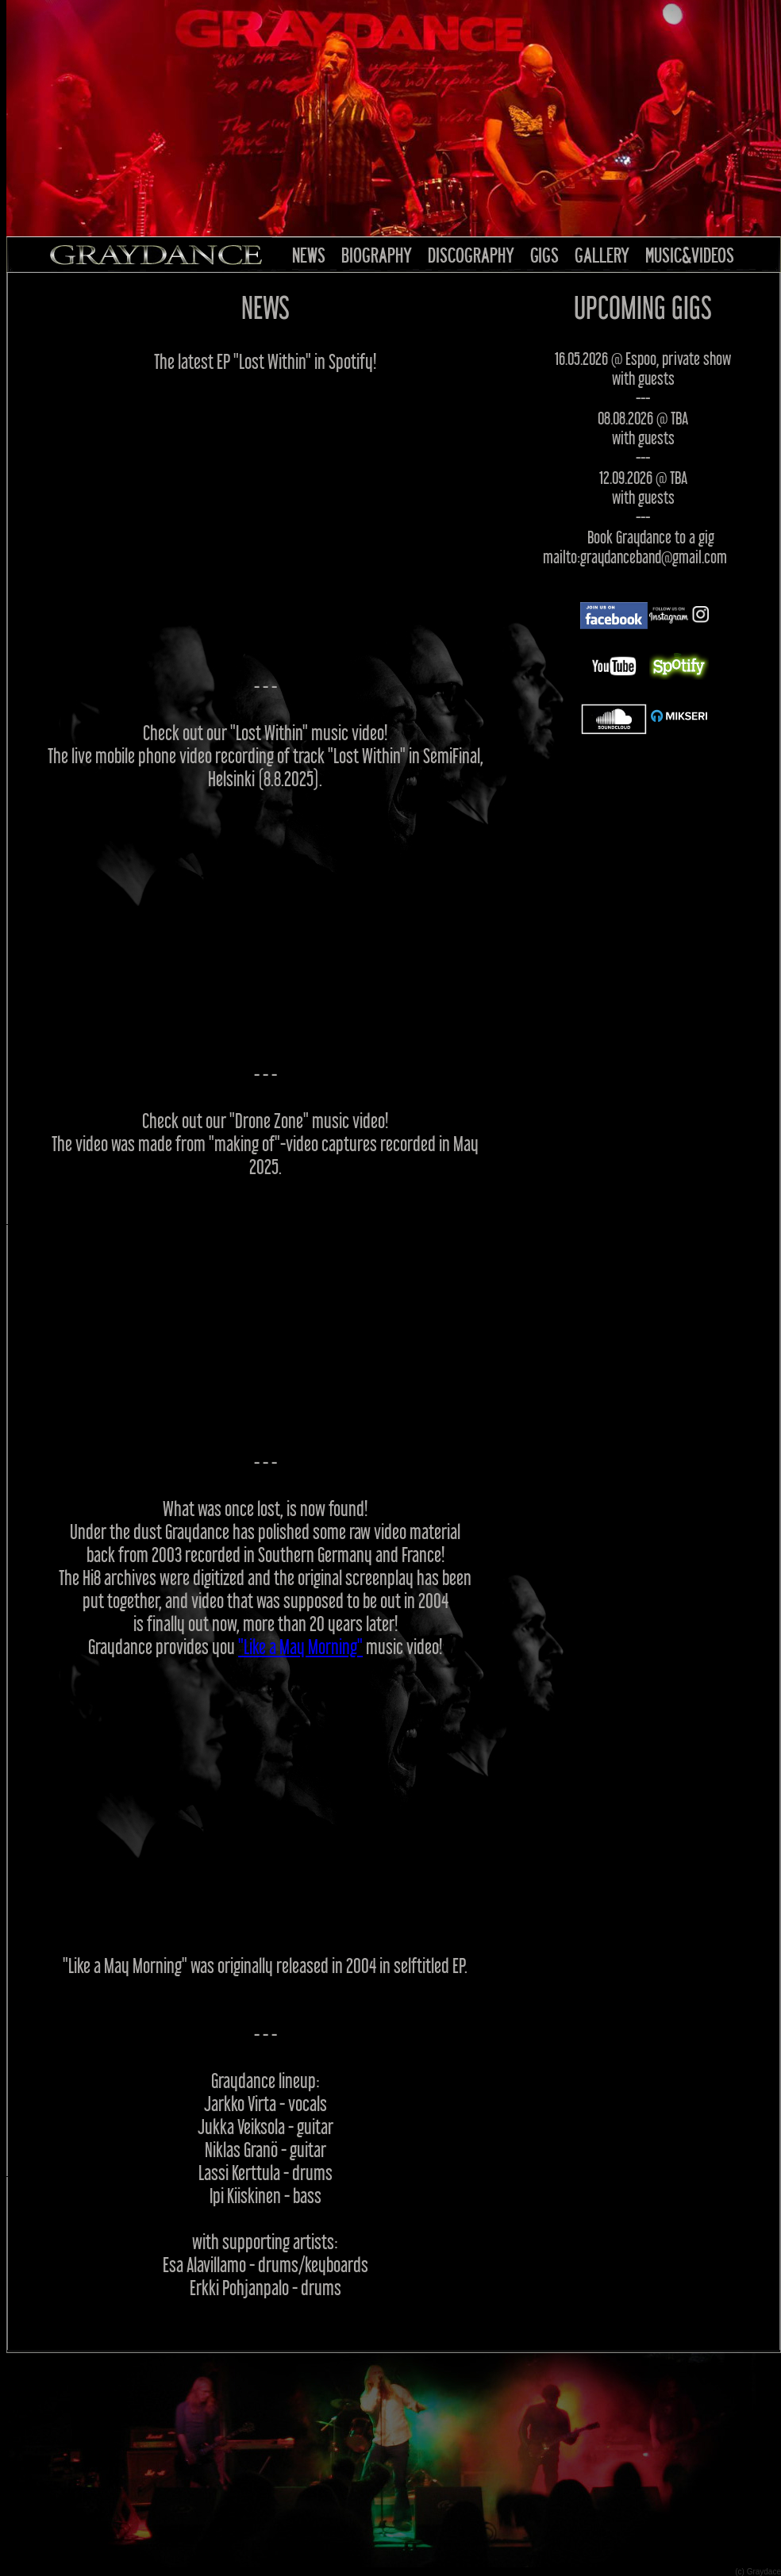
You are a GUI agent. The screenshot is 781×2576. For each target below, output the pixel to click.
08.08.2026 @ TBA (643, 418)
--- (643, 398)
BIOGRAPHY (376, 255)
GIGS (544, 255)
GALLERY (602, 255)
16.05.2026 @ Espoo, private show (643, 358)
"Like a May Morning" (300, 1646)
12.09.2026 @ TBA (643, 477)
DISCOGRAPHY (471, 255)
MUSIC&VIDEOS (689, 255)
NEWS (308, 255)
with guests (643, 378)
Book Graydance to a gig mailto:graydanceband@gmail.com (635, 546)
